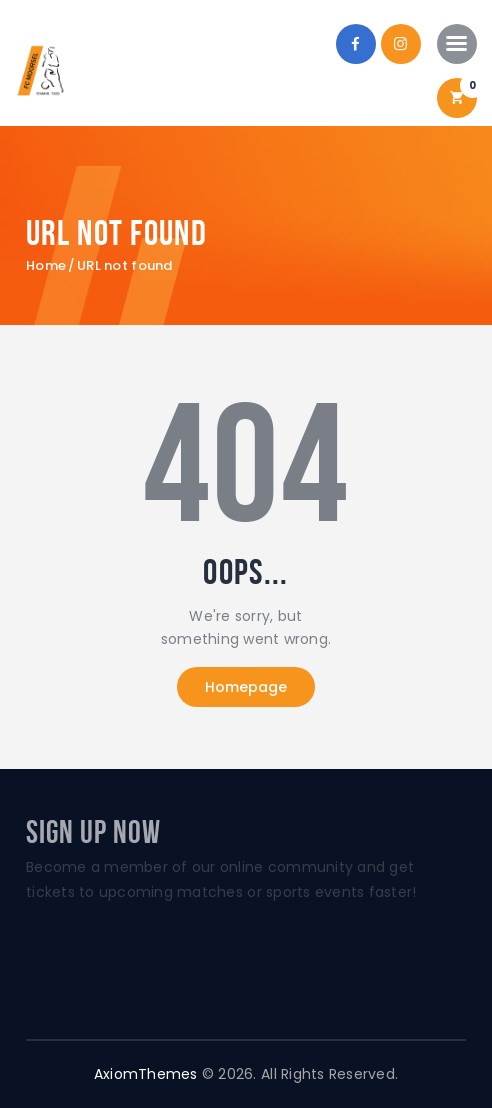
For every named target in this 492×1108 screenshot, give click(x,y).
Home (46, 266)
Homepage (246, 687)
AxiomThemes (146, 1074)
